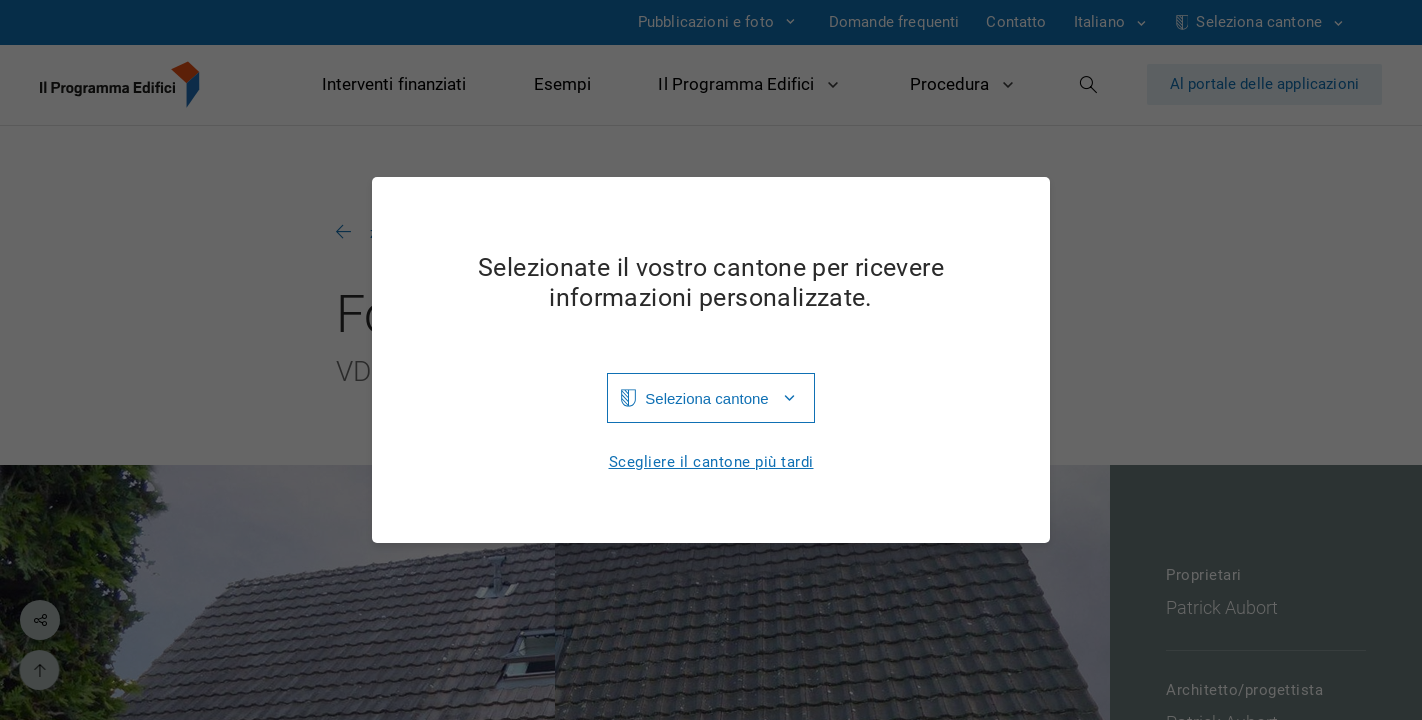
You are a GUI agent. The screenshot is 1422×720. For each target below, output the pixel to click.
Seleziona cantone (706, 398)
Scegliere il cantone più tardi (711, 462)
